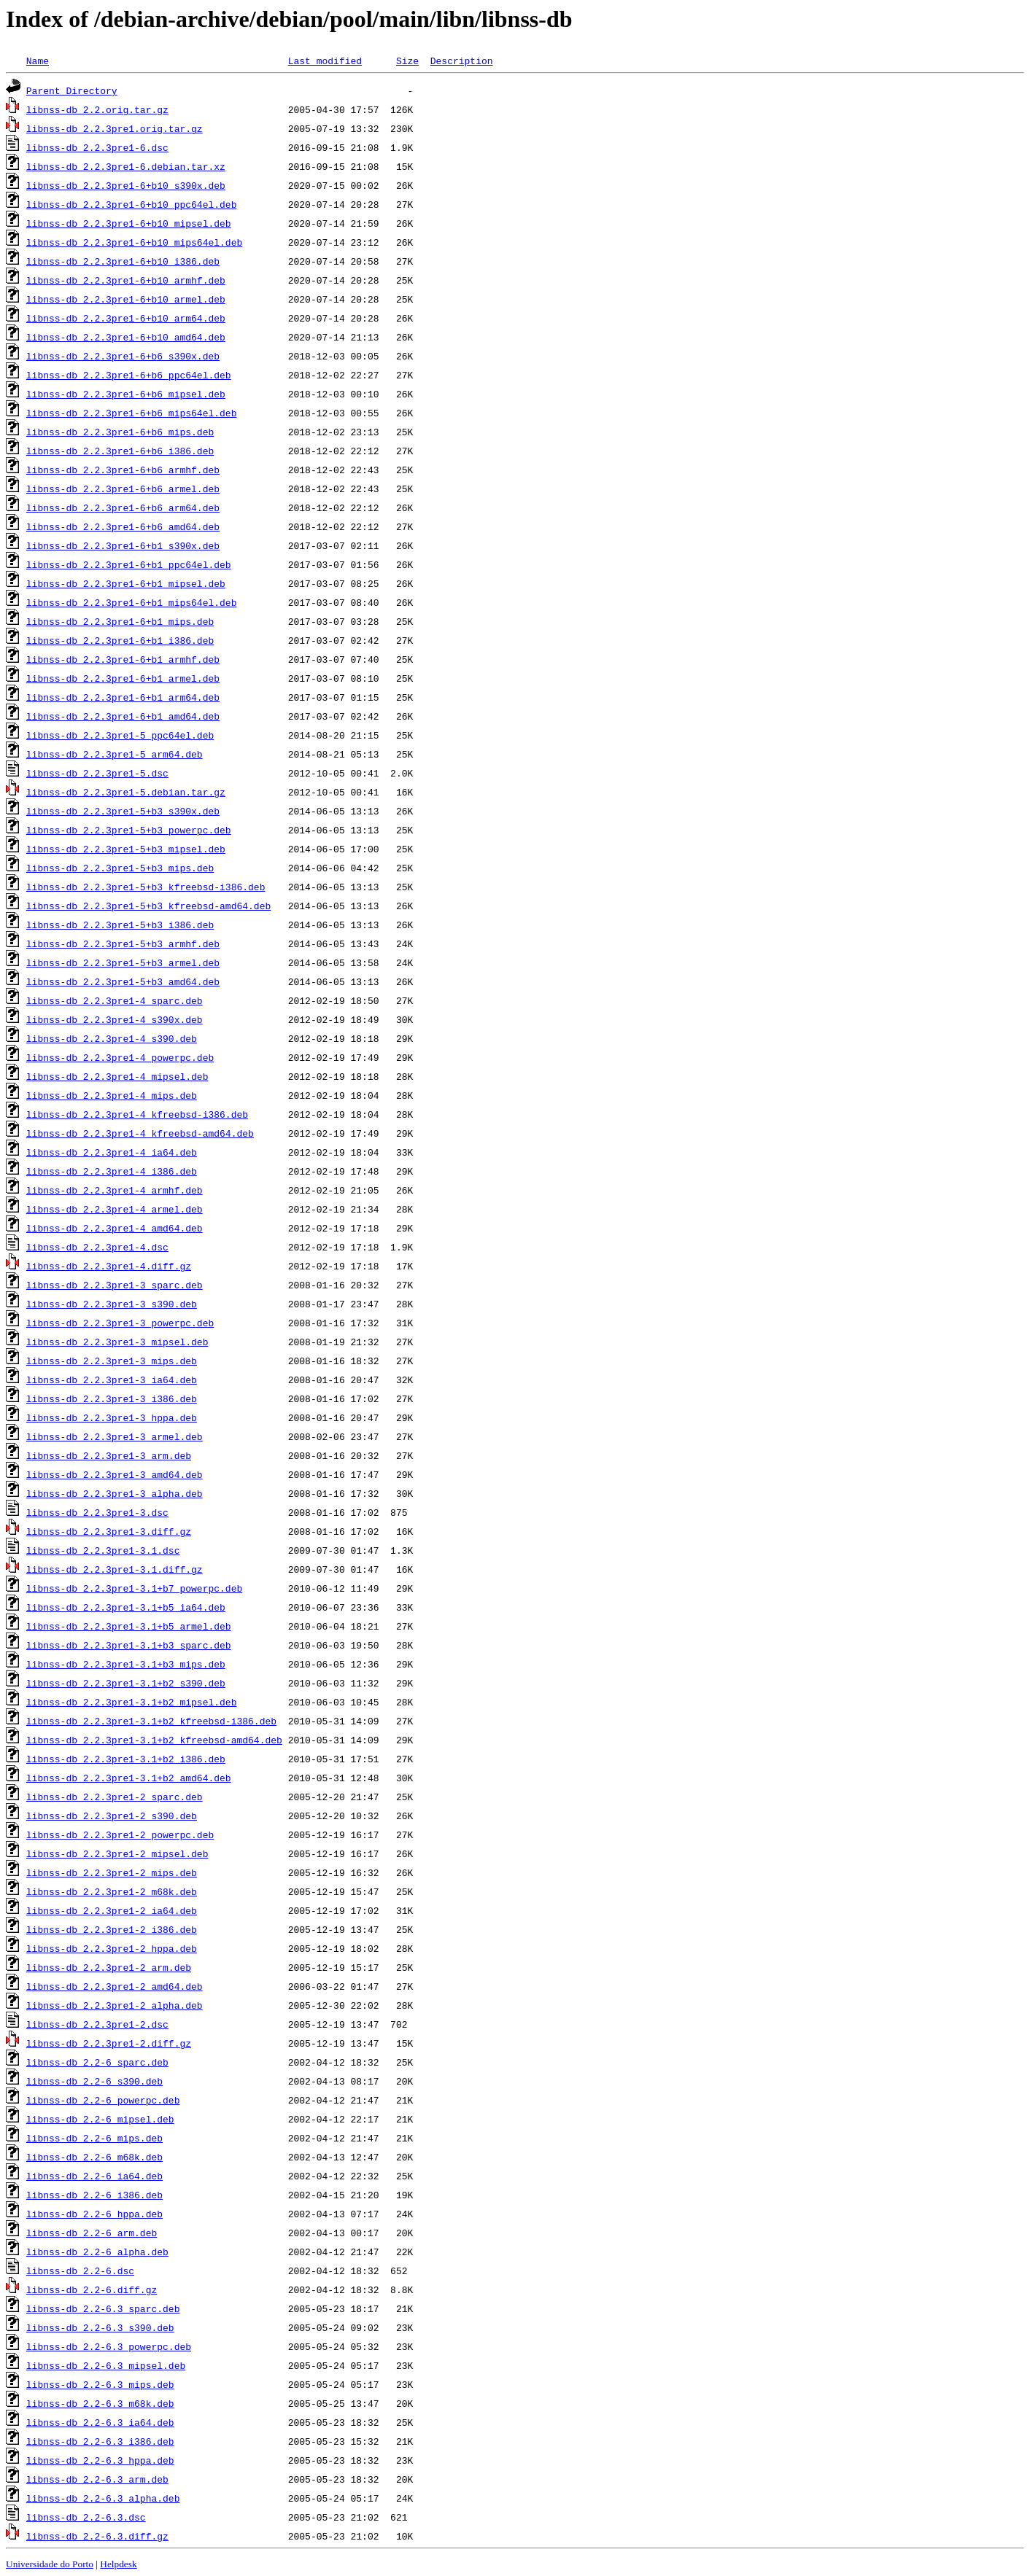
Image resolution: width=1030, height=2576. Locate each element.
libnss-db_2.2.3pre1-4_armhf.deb (114, 1189)
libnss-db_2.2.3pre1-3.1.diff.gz (114, 1569)
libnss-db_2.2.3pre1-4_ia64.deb (111, 1152)
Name (37, 60)
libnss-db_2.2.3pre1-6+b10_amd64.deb (125, 336)
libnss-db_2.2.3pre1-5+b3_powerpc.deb (128, 829)
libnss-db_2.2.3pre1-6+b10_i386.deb (123, 261)
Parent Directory (71, 90)
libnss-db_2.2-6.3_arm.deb (97, 2479)
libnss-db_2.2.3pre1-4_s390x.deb (114, 1019)
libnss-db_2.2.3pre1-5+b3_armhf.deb (123, 943)
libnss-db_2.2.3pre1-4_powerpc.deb (120, 1057)
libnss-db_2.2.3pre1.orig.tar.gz (114, 128)
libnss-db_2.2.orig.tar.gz (97, 109)
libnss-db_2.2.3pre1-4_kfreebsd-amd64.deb (140, 1133)
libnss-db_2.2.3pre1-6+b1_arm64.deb (123, 697)
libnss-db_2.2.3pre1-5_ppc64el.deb (120, 735)
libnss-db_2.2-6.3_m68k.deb (100, 2403)
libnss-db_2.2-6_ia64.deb (94, 2175)
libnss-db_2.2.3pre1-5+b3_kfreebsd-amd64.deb (148, 905)
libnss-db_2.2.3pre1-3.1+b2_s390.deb (125, 1682)
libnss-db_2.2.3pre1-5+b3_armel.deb (123, 962)
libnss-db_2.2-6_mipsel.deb (100, 2118)
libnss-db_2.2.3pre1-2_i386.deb (111, 1929)
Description (461, 60)
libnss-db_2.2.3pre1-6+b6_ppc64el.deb (128, 374)
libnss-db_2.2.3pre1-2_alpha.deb (114, 2005)
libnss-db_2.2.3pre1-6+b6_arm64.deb (123, 507)
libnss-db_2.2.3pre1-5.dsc (97, 772)
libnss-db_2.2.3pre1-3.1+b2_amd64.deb (128, 1777)
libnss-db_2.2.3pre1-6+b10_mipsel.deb (128, 223)
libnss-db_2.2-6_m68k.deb (94, 2156)
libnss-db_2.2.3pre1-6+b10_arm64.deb (125, 317)
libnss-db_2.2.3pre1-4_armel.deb (114, 1208)
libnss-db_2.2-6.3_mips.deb (100, 2384)
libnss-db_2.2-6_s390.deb (94, 2080)
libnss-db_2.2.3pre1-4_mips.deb (111, 1095)
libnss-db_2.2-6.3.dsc (86, 2517)
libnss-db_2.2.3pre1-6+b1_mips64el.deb (131, 602)
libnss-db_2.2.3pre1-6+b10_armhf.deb (125, 280)
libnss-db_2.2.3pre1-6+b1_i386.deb (120, 640)
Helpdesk (118, 2564)
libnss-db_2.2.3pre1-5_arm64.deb (114, 753)
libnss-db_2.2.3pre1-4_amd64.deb (114, 1227)
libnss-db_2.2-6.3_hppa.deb (100, 2460)
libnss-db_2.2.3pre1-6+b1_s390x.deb (123, 545)
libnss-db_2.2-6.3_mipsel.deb (105, 2365)
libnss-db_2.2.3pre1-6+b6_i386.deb (120, 450)
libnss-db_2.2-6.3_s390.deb (100, 2327)
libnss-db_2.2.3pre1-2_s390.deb (111, 1815)
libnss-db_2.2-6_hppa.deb (94, 2213)
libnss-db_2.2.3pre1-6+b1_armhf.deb (123, 659)
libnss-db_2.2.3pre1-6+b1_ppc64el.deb (128, 564)
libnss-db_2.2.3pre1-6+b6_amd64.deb (123, 526)
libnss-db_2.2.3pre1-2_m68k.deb (111, 1891)
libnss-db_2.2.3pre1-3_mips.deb (111, 1360)
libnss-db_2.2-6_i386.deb (94, 2194)
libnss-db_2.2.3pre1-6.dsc (97, 147)
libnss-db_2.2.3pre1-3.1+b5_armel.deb (128, 1626)
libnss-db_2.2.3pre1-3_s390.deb (111, 1303)
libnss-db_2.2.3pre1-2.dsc (97, 2024)
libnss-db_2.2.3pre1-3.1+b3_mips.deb (125, 1663)
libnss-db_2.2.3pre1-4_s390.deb (111, 1038)
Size (407, 60)
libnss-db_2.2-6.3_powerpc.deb (108, 2346)
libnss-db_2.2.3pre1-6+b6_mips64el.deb (131, 412)
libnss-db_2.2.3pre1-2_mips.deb (111, 1872)
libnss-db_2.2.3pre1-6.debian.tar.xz (125, 166)
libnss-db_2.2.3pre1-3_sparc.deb (114, 1284)
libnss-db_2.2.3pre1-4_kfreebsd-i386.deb (137, 1114)
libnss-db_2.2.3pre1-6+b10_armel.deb (125, 299)
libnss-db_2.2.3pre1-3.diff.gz (108, 1531)
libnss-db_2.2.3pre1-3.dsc (97, 1512)
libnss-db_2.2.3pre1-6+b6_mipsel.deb (125, 393)
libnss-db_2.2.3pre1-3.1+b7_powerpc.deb (134, 1588)
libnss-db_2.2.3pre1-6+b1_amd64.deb (123, 716)
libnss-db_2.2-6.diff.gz (91, 2289)
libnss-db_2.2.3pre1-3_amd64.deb (114, 1474)
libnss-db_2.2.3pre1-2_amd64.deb (114, 1986)
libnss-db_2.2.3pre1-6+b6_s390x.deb (123, 355)
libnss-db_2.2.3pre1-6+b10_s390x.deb (125, 185)
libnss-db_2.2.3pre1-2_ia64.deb (111, 1910)
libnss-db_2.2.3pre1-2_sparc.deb (114, 1796)
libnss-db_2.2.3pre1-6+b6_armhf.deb (123, 469)
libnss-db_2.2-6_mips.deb (94, 2137)
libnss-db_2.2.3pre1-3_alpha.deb (114, 1493)
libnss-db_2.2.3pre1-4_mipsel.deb (117, 1076)
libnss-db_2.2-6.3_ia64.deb (100, 2422)
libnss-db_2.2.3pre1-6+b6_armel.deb (123, 488)
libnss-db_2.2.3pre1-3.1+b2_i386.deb (125, 1758)
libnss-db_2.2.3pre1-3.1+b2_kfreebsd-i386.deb (151, 1720)
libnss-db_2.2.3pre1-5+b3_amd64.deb (123, 981)
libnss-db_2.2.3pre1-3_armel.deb (114, 1436)
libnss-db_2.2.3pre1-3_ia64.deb (111, 1379)
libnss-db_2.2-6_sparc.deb (97, 2062)
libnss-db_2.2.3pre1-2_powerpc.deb (120, 1834)
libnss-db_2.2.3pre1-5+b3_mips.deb (120, 867)
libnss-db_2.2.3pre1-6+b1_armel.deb (123, 678)
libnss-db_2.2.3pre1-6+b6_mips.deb (120, 431)
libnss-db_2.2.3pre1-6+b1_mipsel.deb (125, 583)
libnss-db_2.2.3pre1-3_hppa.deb (111, 1417)
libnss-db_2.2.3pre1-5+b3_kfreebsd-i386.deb (146, 886)
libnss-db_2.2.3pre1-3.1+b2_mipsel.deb (131, 1701)
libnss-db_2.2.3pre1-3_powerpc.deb (120, 1322)
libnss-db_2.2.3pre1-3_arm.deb (108, 1455)
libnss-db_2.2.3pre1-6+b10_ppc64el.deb (131, 204)
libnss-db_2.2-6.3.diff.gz (97, 2535)
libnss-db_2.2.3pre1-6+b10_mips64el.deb (134, 242)
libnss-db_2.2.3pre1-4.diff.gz (108, 1265)
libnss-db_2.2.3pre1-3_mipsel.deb (117, 1341)
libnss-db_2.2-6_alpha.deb (97, 2251)
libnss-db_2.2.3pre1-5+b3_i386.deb (120, 924)
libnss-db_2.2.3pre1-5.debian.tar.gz (125, 791)
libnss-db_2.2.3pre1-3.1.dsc (103, 1550)
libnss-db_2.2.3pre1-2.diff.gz (108, 2043)
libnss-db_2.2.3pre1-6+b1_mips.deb (120, 621)
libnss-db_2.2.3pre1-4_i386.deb (111, 1171)
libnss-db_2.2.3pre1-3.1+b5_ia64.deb (125, 1607)
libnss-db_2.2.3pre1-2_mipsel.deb (117, 1853)
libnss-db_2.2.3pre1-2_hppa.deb (111, 1948)
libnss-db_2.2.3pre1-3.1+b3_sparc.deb (128, 1644)
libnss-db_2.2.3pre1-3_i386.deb (111, 1398)
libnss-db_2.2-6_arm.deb (91, 2232)
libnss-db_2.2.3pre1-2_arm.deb (108, 1967)
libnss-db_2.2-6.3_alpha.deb (103, 2498)
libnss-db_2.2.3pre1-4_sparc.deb (114, 1000)
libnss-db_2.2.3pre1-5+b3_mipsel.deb (125, 848)
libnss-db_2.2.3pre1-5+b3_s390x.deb (123, 810)
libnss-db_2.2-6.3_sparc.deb (103, 2308)
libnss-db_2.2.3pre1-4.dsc (97, 1246)
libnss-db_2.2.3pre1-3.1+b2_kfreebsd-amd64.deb (154, 1739)
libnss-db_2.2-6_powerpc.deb (103, 2099)
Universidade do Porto (49, 2564)
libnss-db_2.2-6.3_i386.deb (100, 2441)
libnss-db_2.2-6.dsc (80, 2270)
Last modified (325, 60)
